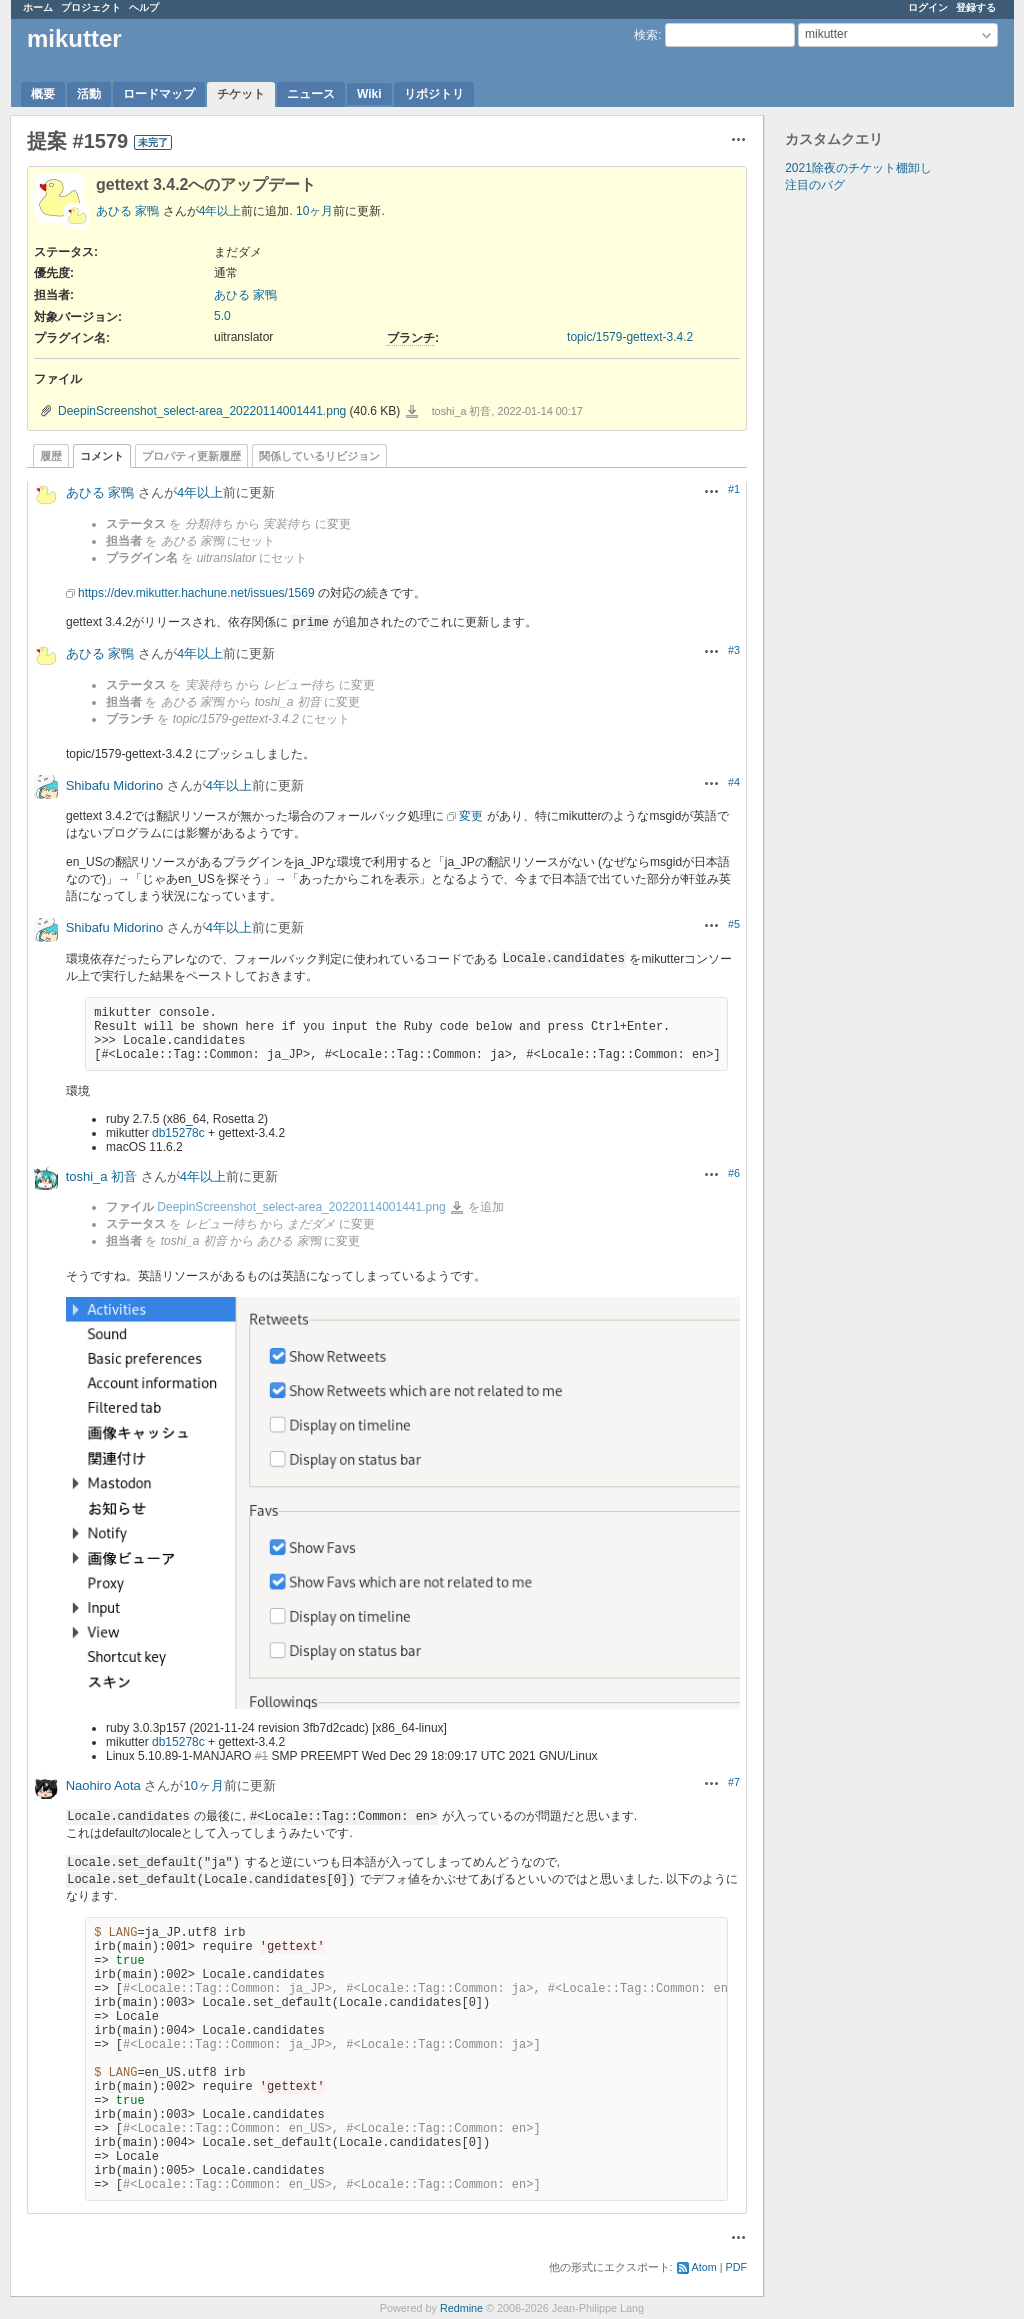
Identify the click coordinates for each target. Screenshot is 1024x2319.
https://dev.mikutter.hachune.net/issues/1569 (196, 593)
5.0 (222, 316)
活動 (89, 94)
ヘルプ (144, 7)
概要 (43, 94)
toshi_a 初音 (102, 1176)
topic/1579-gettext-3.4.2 (630, 337)
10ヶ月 (314, 211)
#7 (734, 1782)
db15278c (178, 1133)
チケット (241, 94)
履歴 (51, 456)
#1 (734, 489)
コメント (102, 456)
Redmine (461, 2308)
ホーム (38, 7)
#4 (734, 782)
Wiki (369, 94)
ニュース (311, 94)
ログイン (928, 7)
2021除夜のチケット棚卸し (858, 168)
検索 (646, 35)
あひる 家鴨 (127, 211)
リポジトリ (434, 94)
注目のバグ (815, 185)
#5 (734, 924)
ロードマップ (159, 94)
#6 (734, 1173)
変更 (471, 816)
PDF (737, 2267)
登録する (976, 7)
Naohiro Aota (103, 1785)
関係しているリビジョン (319, 456)
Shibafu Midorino (115, 785)
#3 (734, 650)
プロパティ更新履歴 (191, 456)
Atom (704, 2267)
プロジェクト (91, 7)
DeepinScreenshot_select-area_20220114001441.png (202, 411)
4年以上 (220, 211)
